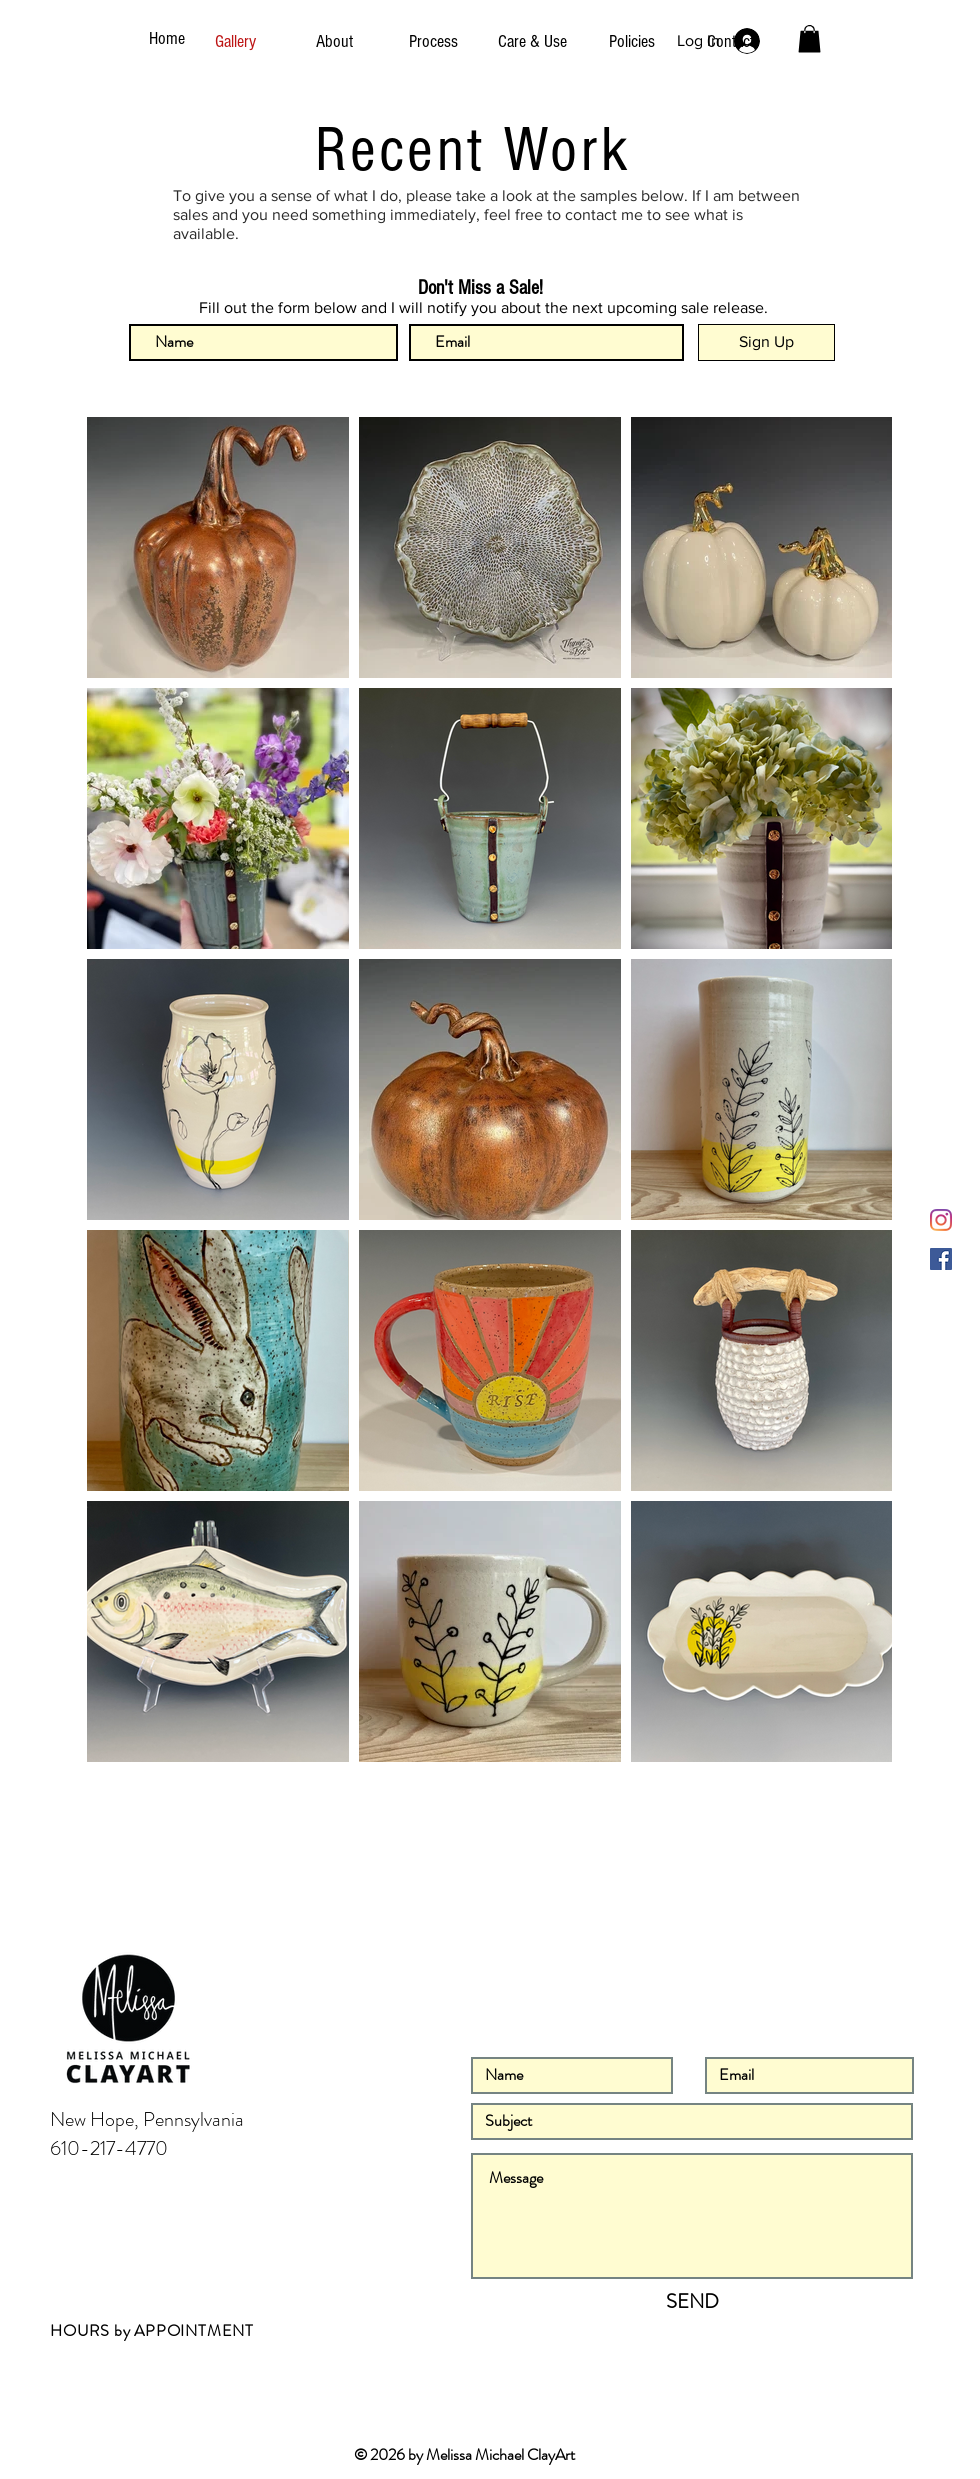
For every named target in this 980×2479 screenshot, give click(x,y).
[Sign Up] (766, 342)
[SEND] (692, 2302)
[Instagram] (941, 1220)
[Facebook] (941, 1259)
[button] (809, 38)
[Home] (170, 39)
